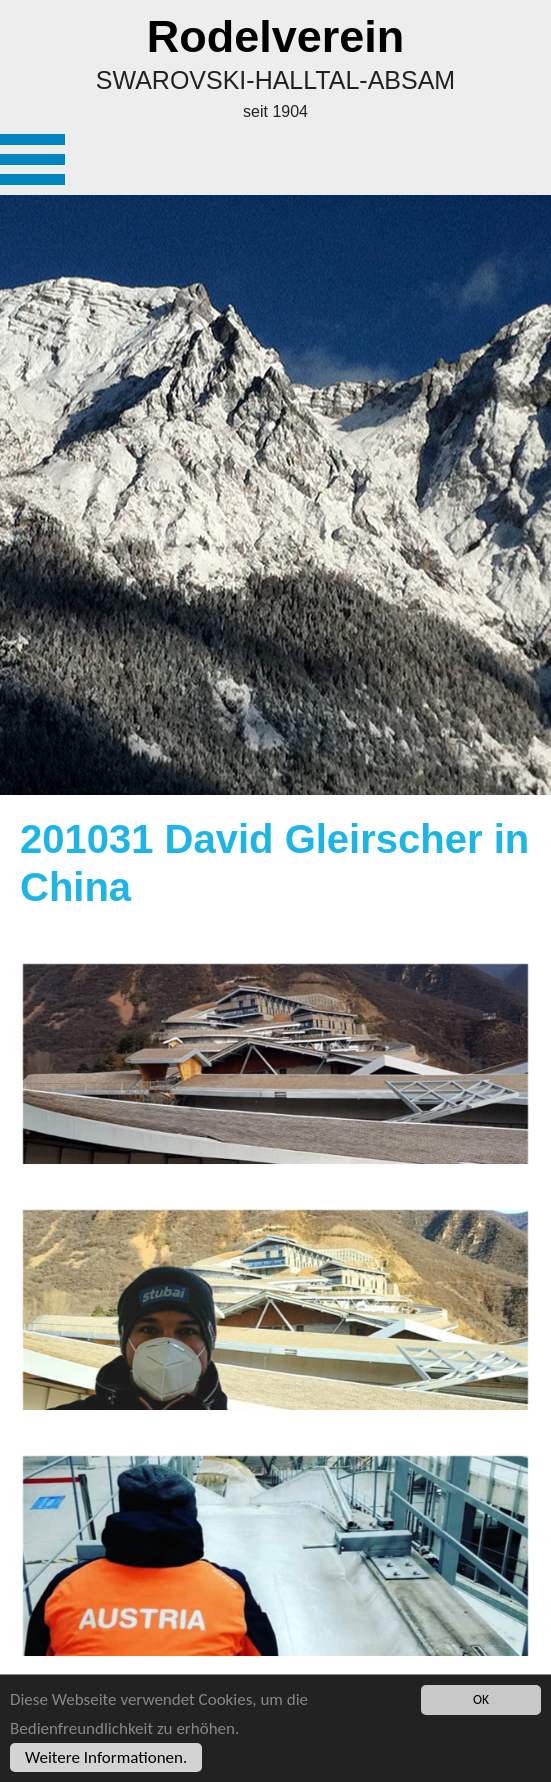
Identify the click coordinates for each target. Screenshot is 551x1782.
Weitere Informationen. (106, 1758)
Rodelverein (276, 36)
